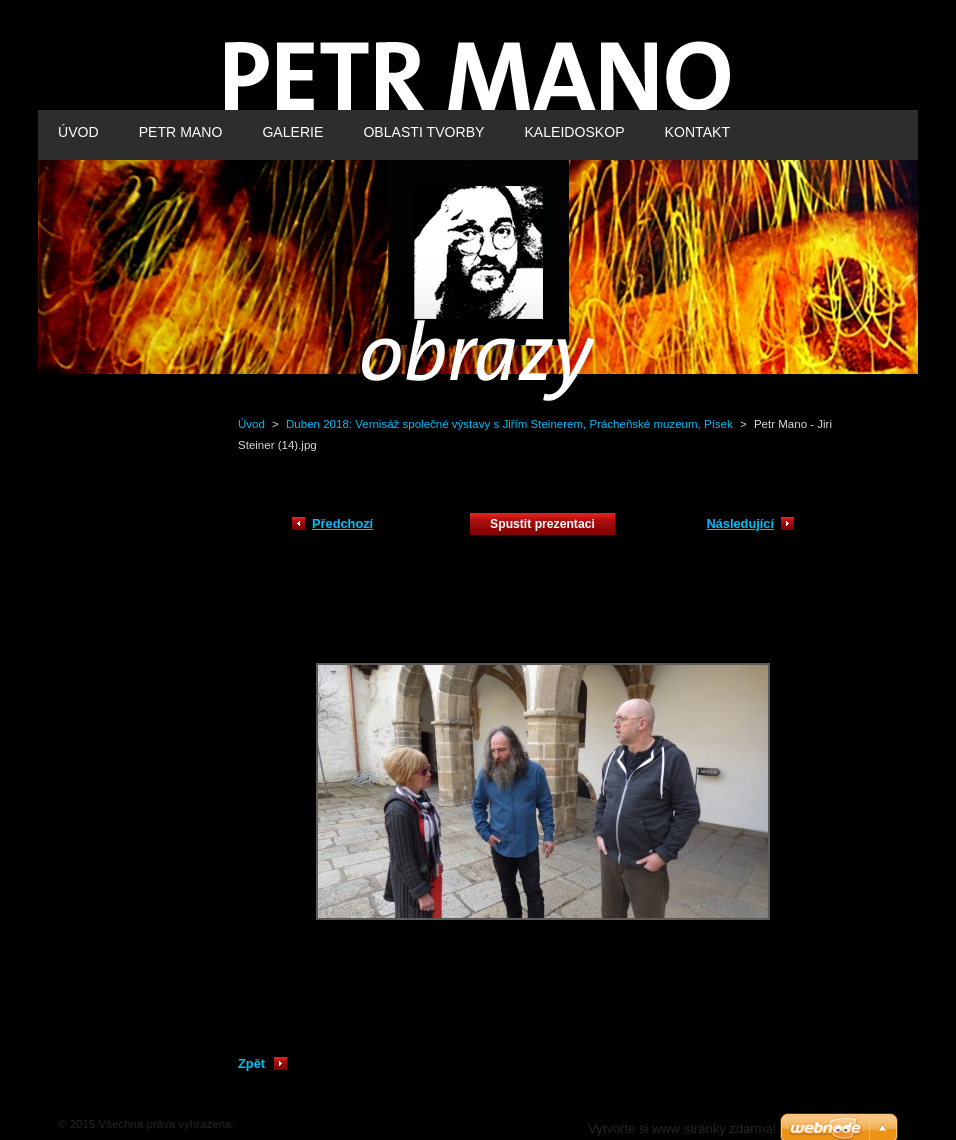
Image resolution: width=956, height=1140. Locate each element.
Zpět (251, 1063)
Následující (740, 523)
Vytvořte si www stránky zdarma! (682, 1128)
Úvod (251, 424)
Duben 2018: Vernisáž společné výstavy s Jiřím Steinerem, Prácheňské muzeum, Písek (509, 424)
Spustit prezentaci (542, 524)
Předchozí (342, 523)
